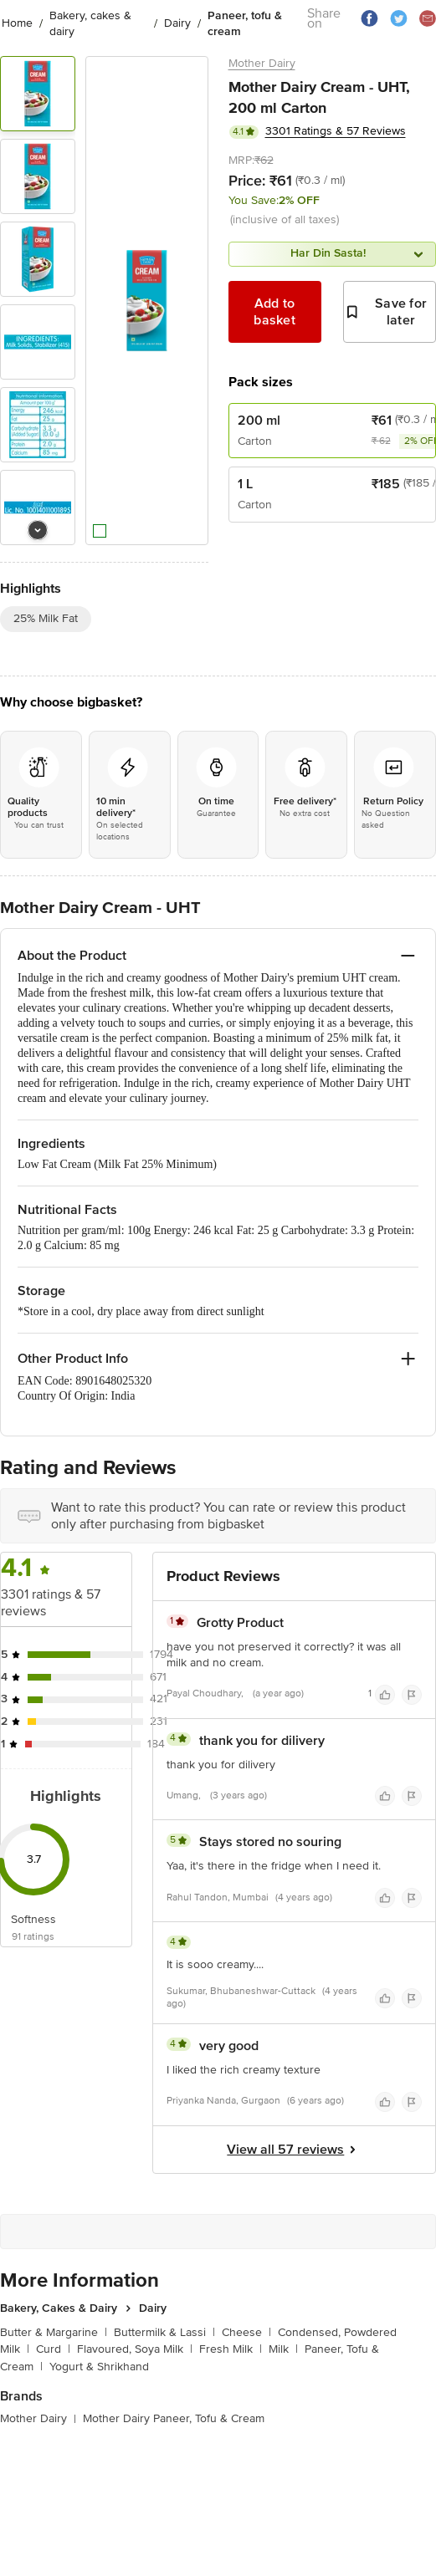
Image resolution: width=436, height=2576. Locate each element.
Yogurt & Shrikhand (99, 2366)
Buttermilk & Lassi (164, 2332)
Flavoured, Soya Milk (134, 2349)
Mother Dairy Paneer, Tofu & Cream (173, 2418)
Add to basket (274, 312)
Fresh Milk (230, 2349)
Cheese (246, 2332)
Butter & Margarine (53, 2332)
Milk (283, 2349)
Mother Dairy (261, 63)
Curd (53, 2349)
